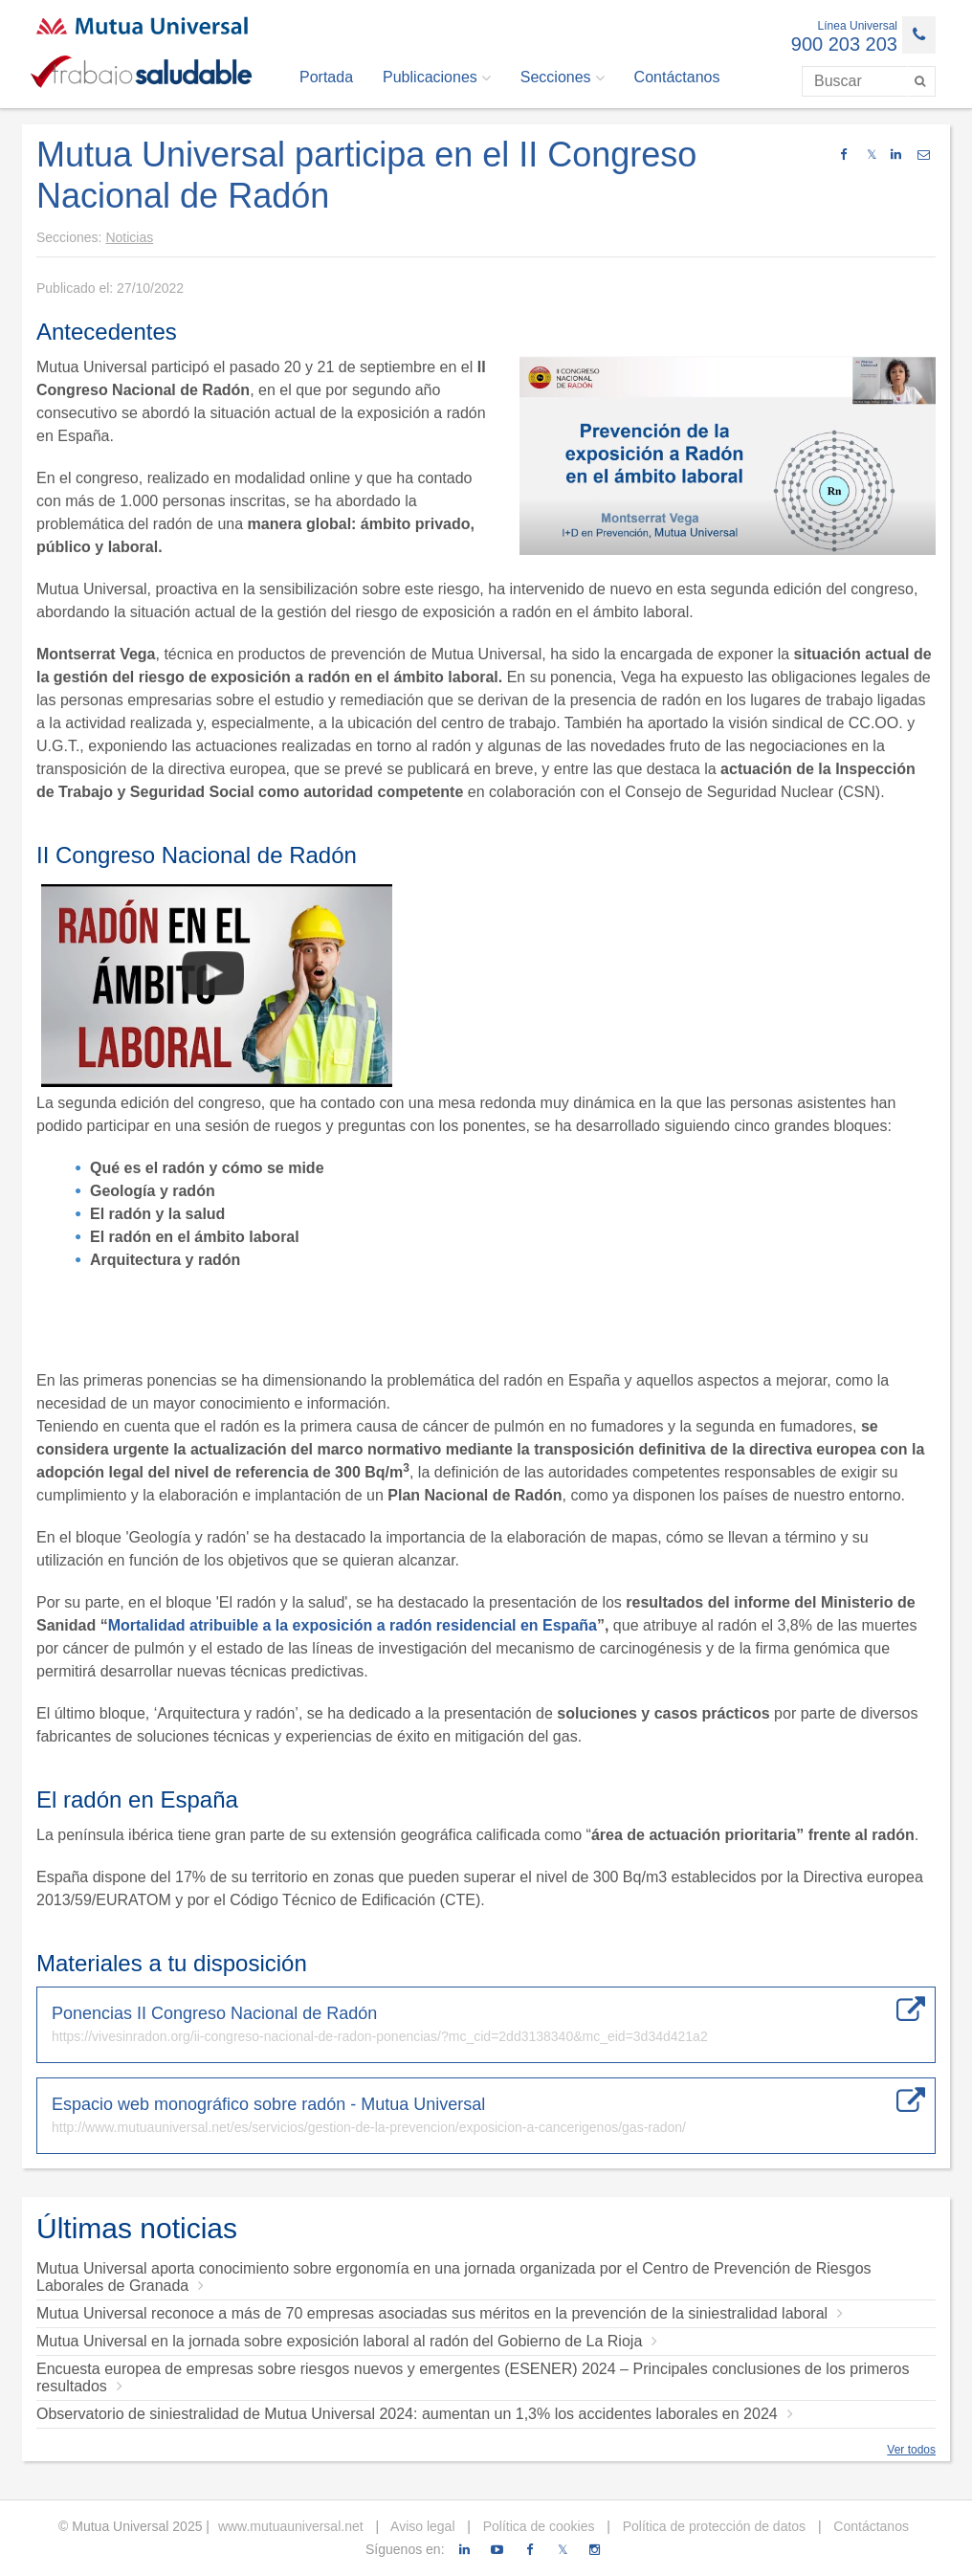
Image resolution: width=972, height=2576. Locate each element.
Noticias (129, 237)
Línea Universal (857, 26)
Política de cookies (537, 2526)
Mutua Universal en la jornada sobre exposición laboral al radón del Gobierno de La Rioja (346, 2341)
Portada (326, 77)
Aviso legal (421, 2526)
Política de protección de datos (712, 2526)
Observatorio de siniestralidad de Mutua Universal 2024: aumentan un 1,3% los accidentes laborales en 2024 (414, 2414)
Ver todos (911, 2449)
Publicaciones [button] (437, 77)
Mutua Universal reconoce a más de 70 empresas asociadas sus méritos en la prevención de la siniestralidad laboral (439, 2313)
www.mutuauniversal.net (291, 2526)
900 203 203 (844, 44)
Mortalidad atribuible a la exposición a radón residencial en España (352, 1625)
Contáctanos (677, 77)
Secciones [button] (562, 77)
